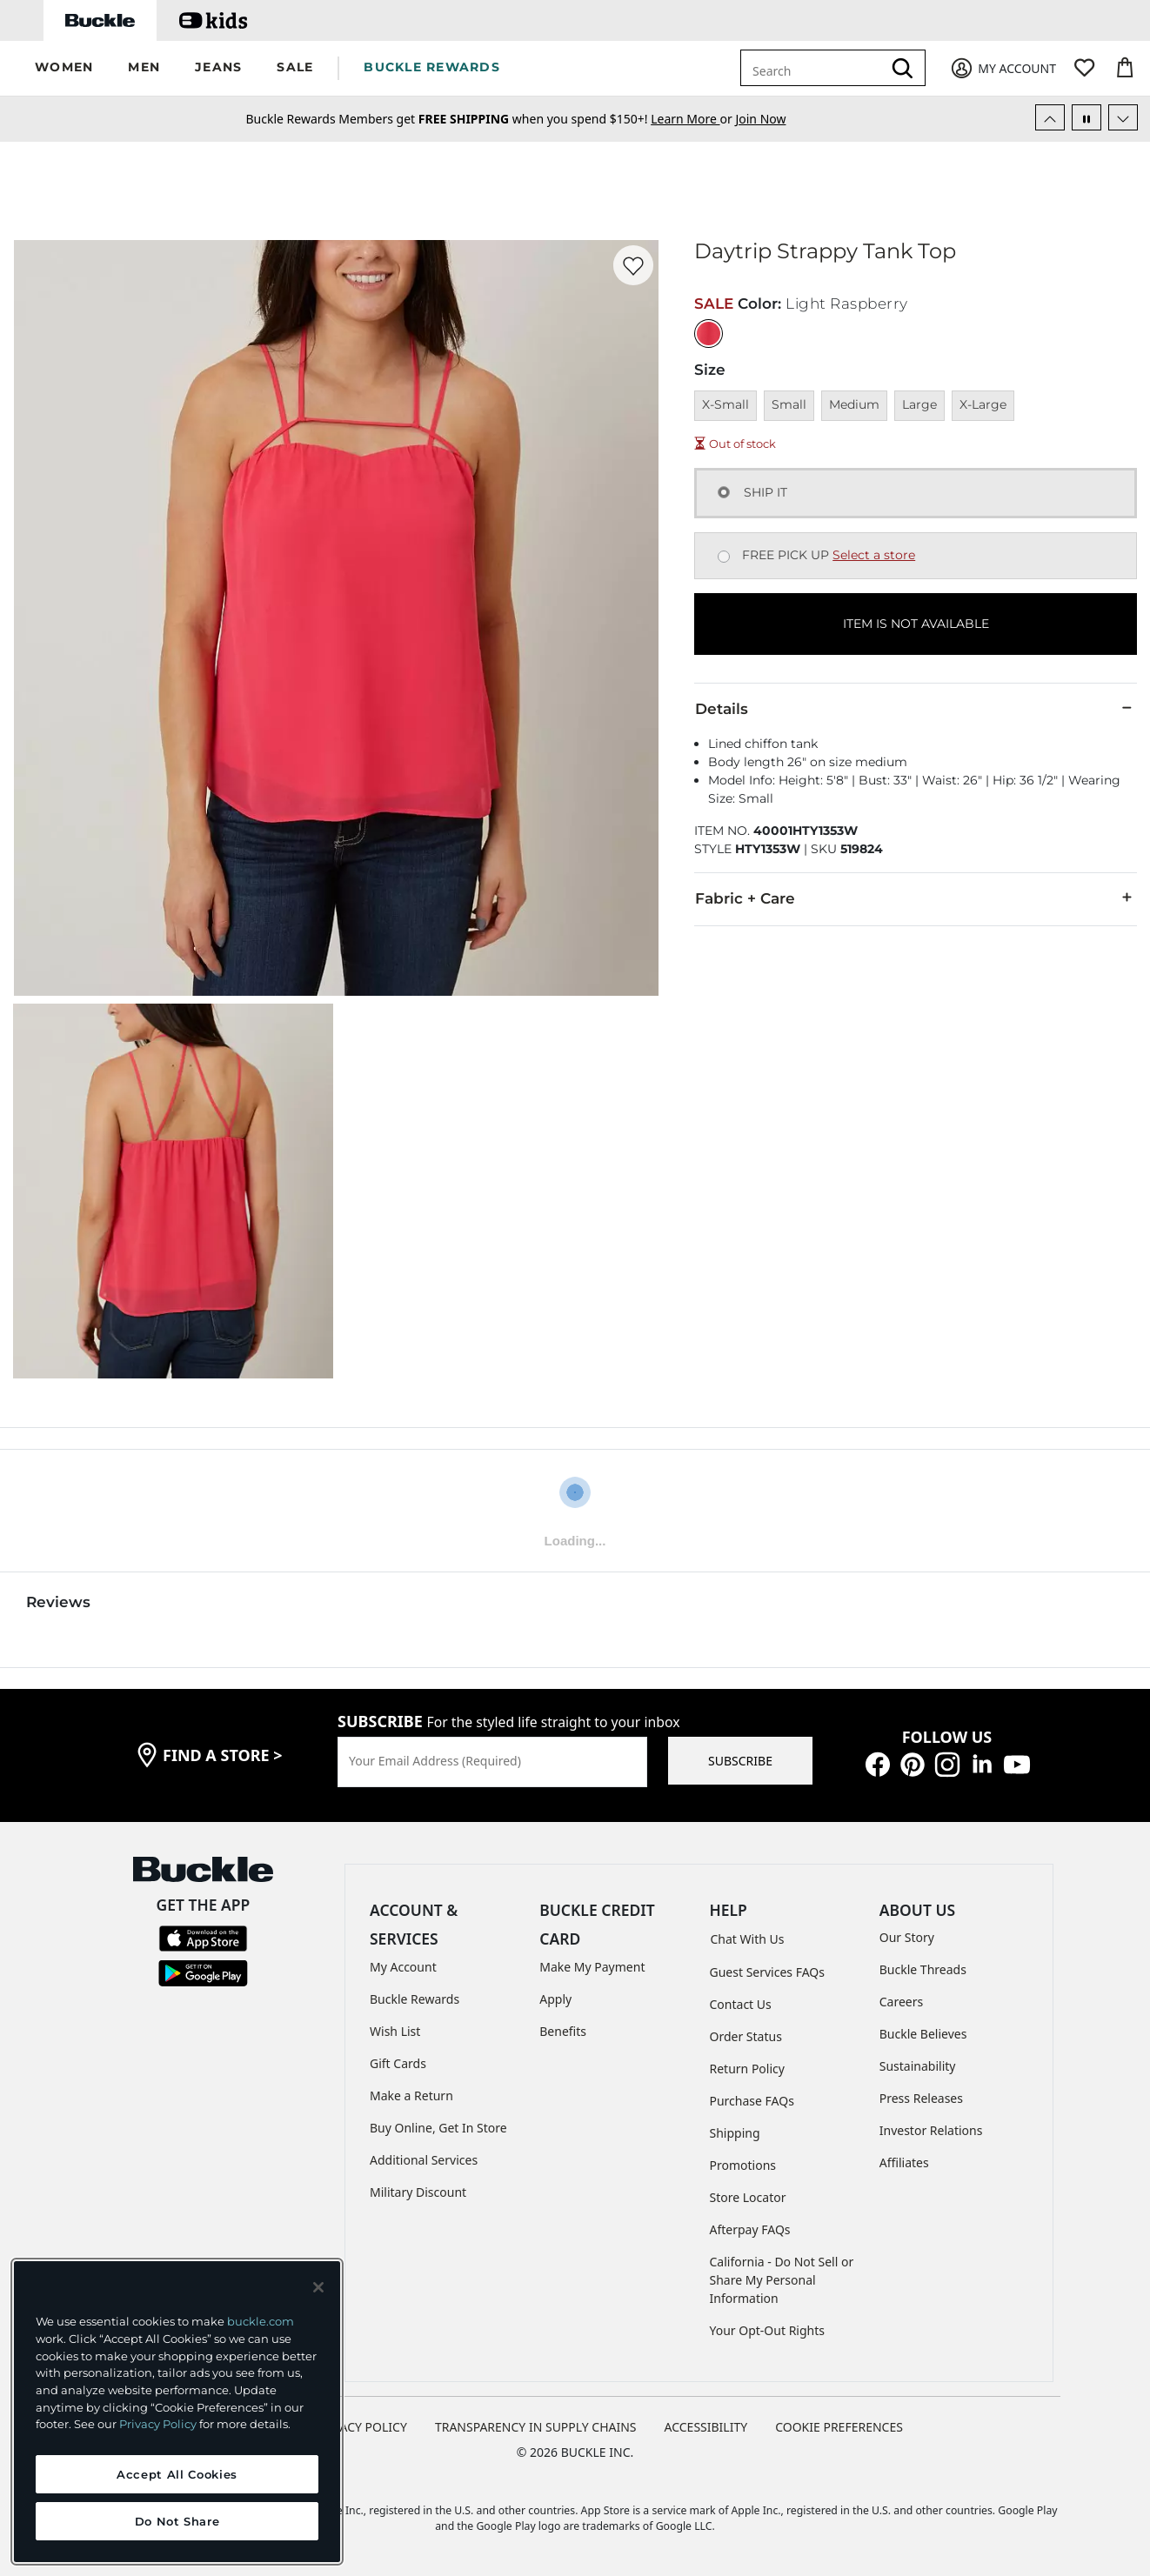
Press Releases (921, 2098)
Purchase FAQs (752, 2100)
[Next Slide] (1123, 117)
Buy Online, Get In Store (438, 2127)
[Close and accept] (318, 2287)
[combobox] (814, 67)
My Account (403, 1967)
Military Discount (418, 2192)
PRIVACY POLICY (360, 2427)
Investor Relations (931, 2130)
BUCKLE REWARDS (432, 67)
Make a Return (411, 2095)
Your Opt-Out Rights (768, 2330)
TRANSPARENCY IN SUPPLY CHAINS (536, 2427)
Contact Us (741, 2004)
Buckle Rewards (414, 1999)
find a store (223, 1755)
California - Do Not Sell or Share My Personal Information (782, 2279)
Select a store (873, 555)
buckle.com (260, 2321)
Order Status (746, 2036)
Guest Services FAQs (767, 1972)
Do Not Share (177, 2521)
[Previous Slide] (1050, 117)
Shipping (735, 2133)
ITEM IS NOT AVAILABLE (916, 623)
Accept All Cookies (177, 2474)
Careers (901, 2001)
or (693, 118)
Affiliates (904, 2162)
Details (915, 707)
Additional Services (424, 2160)
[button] (63, 68)
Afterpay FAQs (750, 2229)
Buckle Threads (922, 1969)
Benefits (562, 2031)
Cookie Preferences (839, 2427)
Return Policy (747, 2068)
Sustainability (917, 2066)
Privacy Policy (158, 2424)
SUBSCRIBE (740, 1760)
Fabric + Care (915, 897)
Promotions (743, 2165)
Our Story (906, 1937)
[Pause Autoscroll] (1086, 117)
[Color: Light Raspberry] (709, 334)
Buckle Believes (923, 2033)
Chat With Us (748, 1939)
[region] (177, 2411)
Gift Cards (398, 2063)
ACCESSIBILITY (706, 2427)
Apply (555, 1999)
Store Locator (748, 2197)
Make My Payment (592, 1967)
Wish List (395, 2031)
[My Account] (1002, 68)
